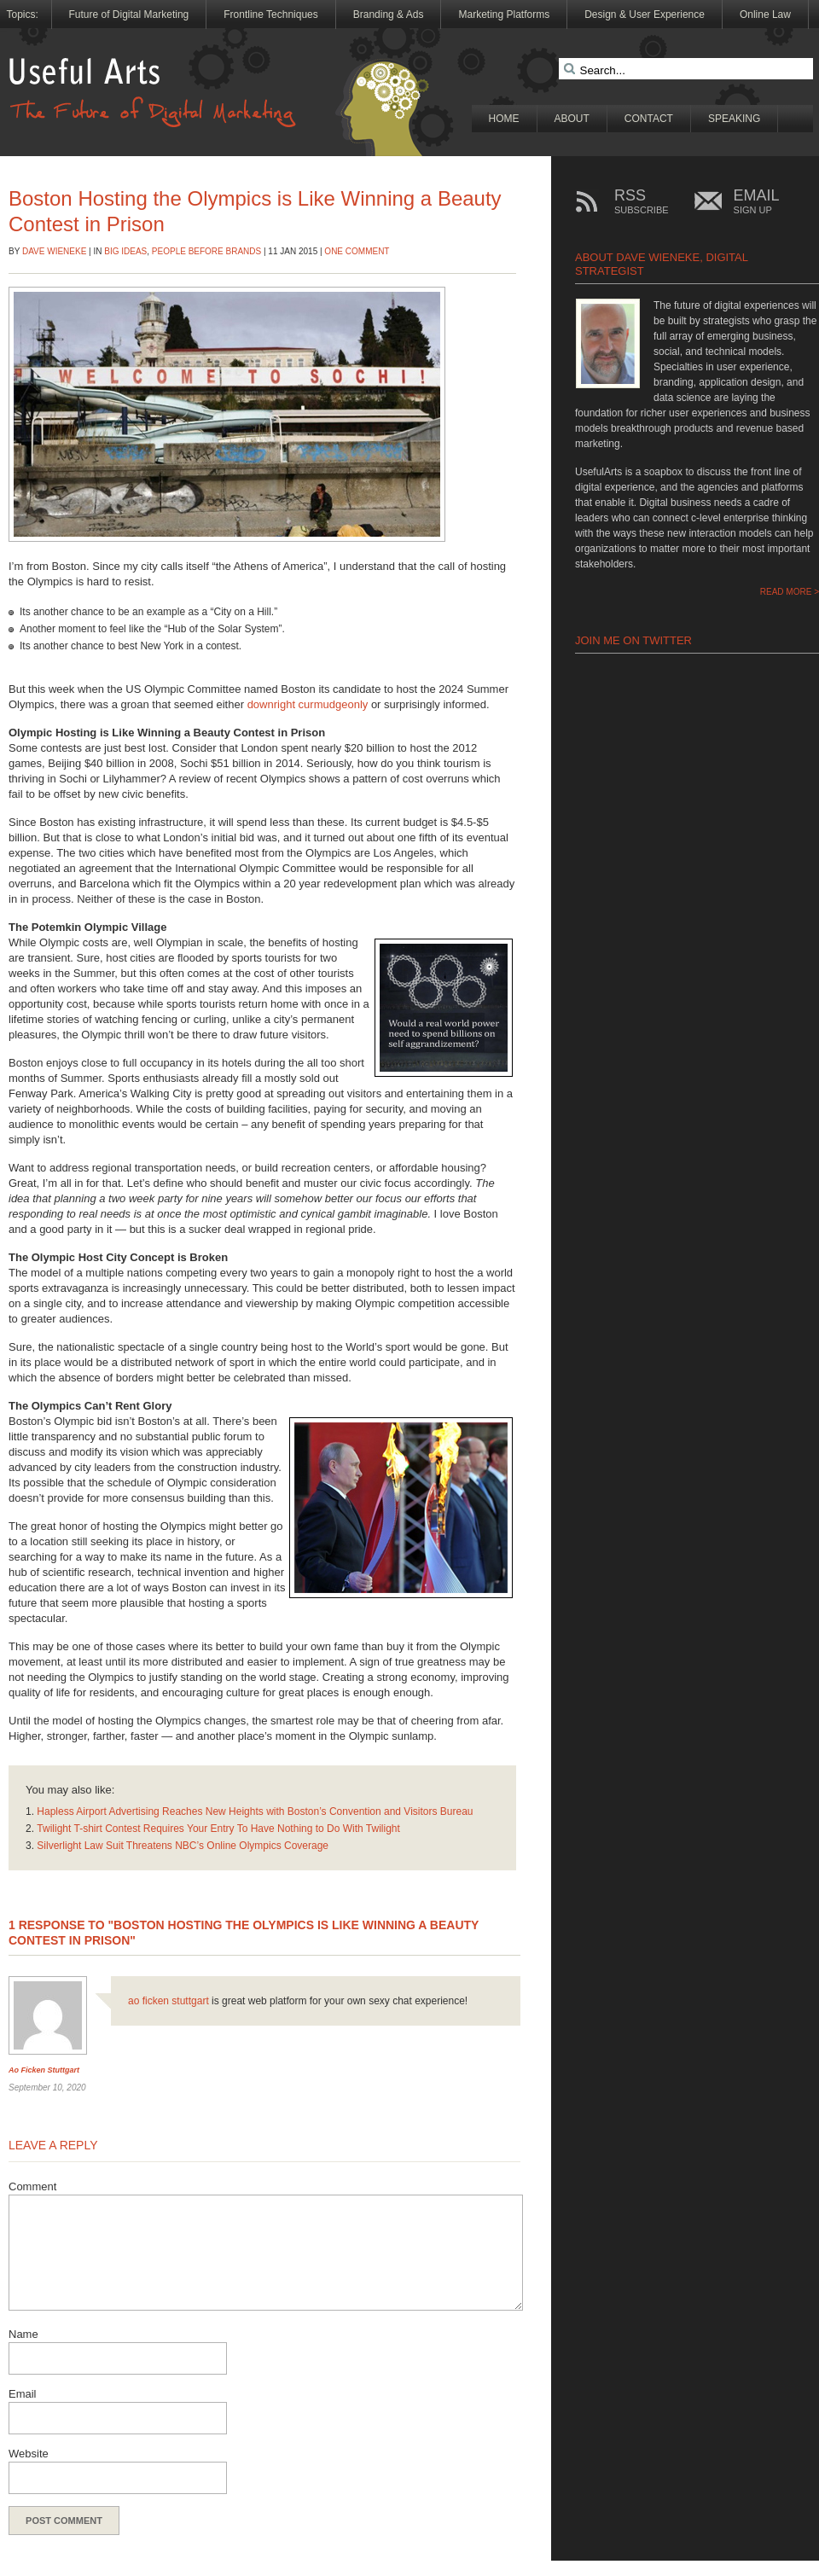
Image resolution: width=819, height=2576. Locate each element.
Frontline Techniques (271, 14)
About (572, 119)
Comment (32, 2186)
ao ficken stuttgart (44, 2070)
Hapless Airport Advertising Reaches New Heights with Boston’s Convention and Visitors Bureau (255, 1811)
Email (23, 2393)
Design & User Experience (644, 14)
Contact (648, 119)
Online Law (765, 14)
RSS (641, 202)
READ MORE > (789, 591)
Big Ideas (125, 251)
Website (29, 2453)
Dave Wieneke (54, 251)
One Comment (356, 251)
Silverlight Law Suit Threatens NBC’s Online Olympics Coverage (182, 1846)
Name (23, 2334)
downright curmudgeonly (308, 704)
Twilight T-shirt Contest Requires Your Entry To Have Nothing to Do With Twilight (218, 1829)
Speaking (734, 119)
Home (504, 119)
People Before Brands (206, 251)
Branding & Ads (388, 14)
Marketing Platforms (503, 14)
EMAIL (757, 202)
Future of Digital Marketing (129, 14)
